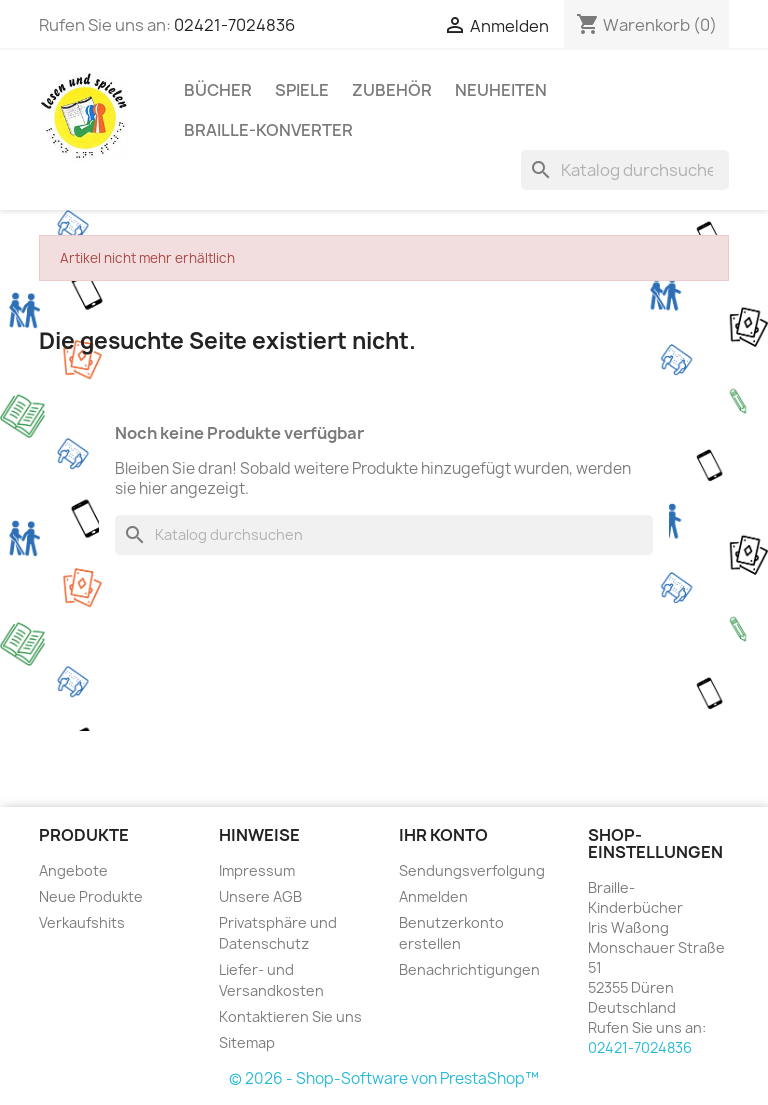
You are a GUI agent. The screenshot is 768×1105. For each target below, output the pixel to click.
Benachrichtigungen (469, 969)
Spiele (302, 90)
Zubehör (392, 90)
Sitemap (247, 1042)
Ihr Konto (443, 835)
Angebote (73, 870)
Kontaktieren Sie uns (290, 1016)
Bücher (218, 90)
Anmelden (433, 896)
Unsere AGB (260, 896)
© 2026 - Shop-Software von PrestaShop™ (384, 1078)
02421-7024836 (234, 25)
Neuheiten (501, 90)
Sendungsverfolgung (472, 870)
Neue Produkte (91, 896)
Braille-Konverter (268, 130)
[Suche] (625, 170)
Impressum (257, 870)
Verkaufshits (82, 922)
